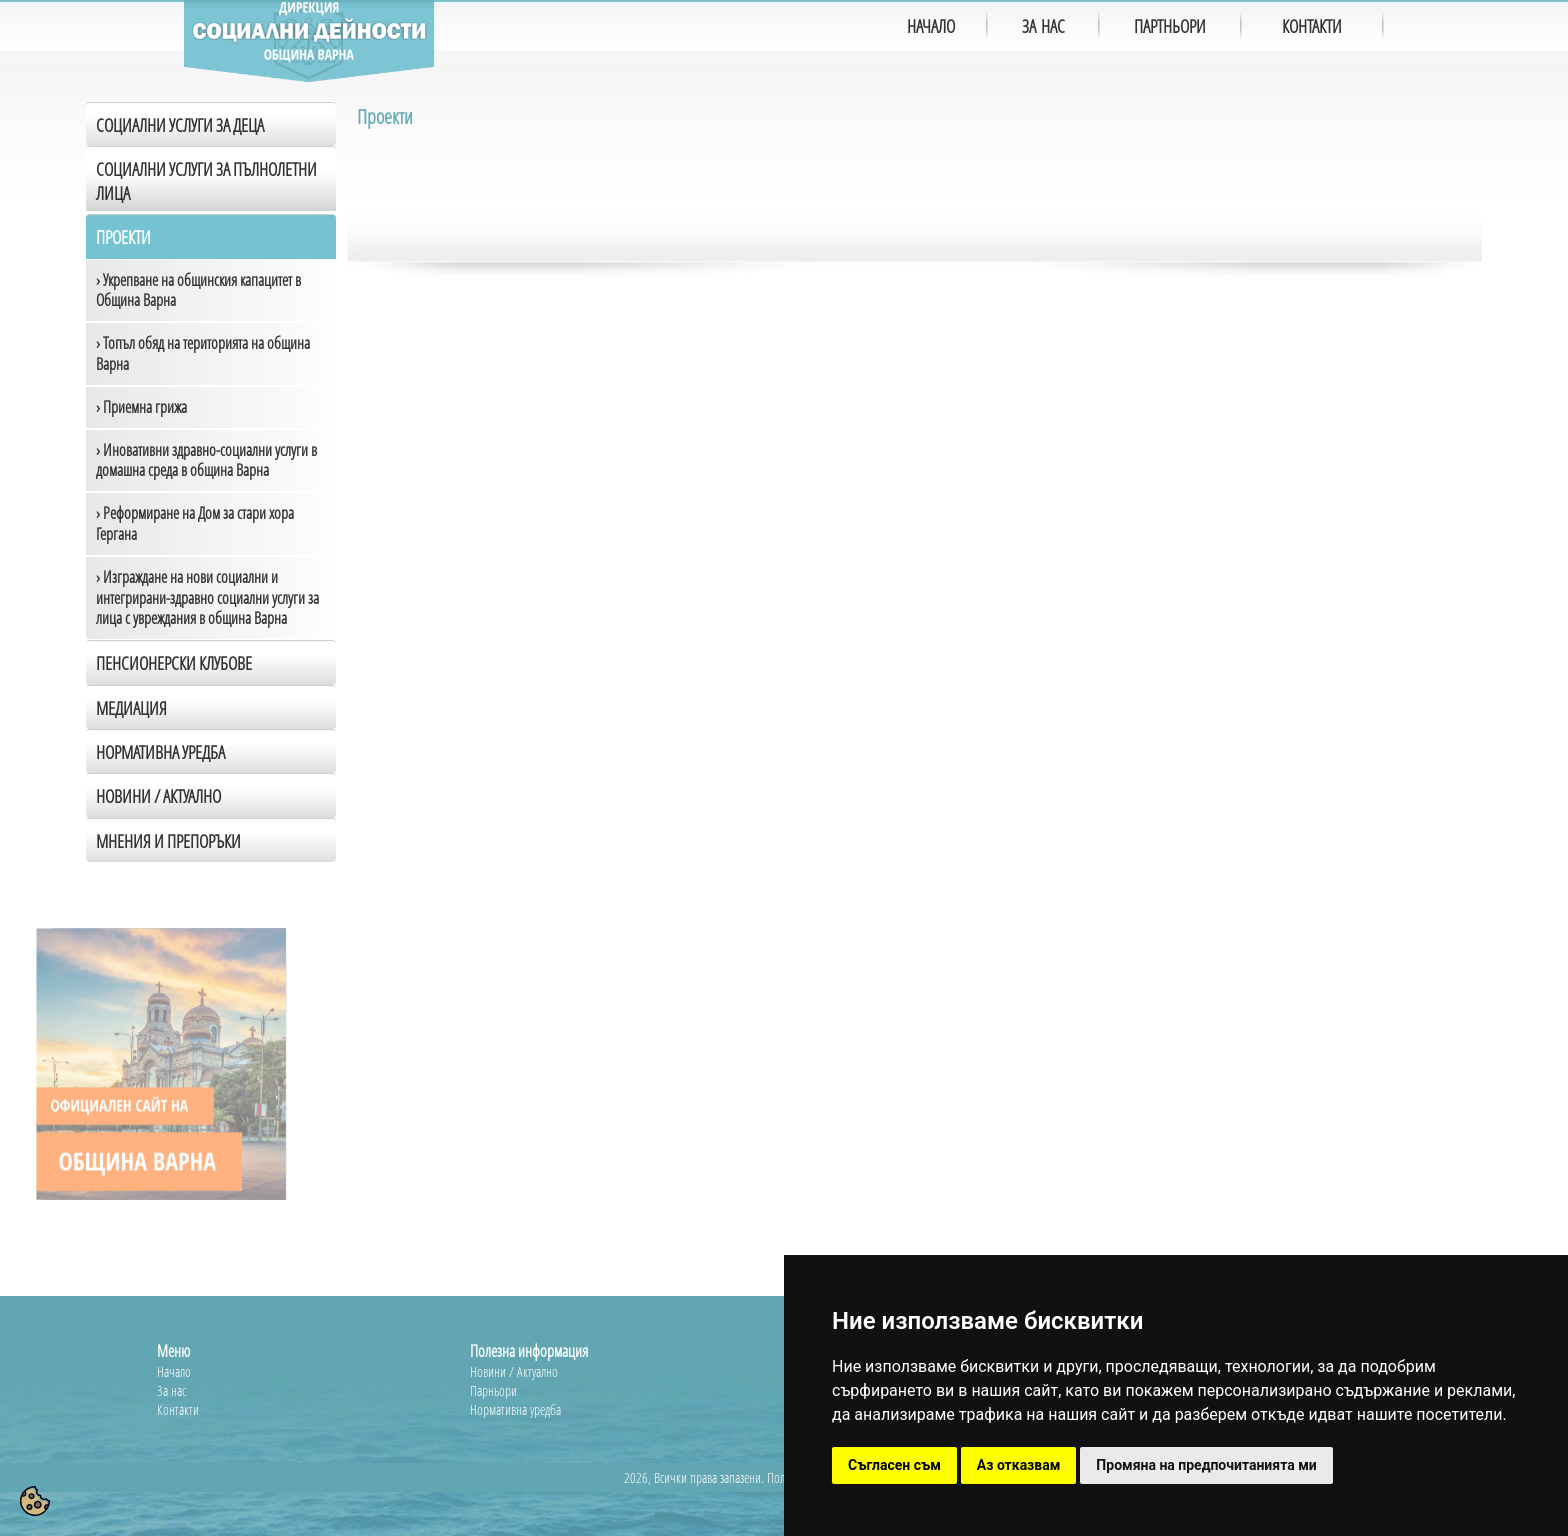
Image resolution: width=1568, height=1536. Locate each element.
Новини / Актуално (158, 796)
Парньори (493, 1390)
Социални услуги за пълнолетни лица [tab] (206, 180)
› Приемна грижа (141, 407)
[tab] (211, 795)
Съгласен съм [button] (894, 1465)
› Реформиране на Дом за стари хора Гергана (195, 523)
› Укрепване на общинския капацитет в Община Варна (198, 290)
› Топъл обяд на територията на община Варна (203, 353)
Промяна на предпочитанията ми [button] (1206, 1465)
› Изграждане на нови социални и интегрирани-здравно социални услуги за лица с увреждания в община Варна (207, 598)
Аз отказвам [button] (1019, 1465)
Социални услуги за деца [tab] (180, 125)
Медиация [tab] (131, 708)
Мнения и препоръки (168, 841)
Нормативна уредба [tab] (160, 752)
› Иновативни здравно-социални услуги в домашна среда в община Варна (206, 460)
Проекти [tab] (123, 237)
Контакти (178, 1409)
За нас (171, 1390)
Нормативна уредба (515, 1409)
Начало (174, 1371)
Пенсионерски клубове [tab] (174, 663)
